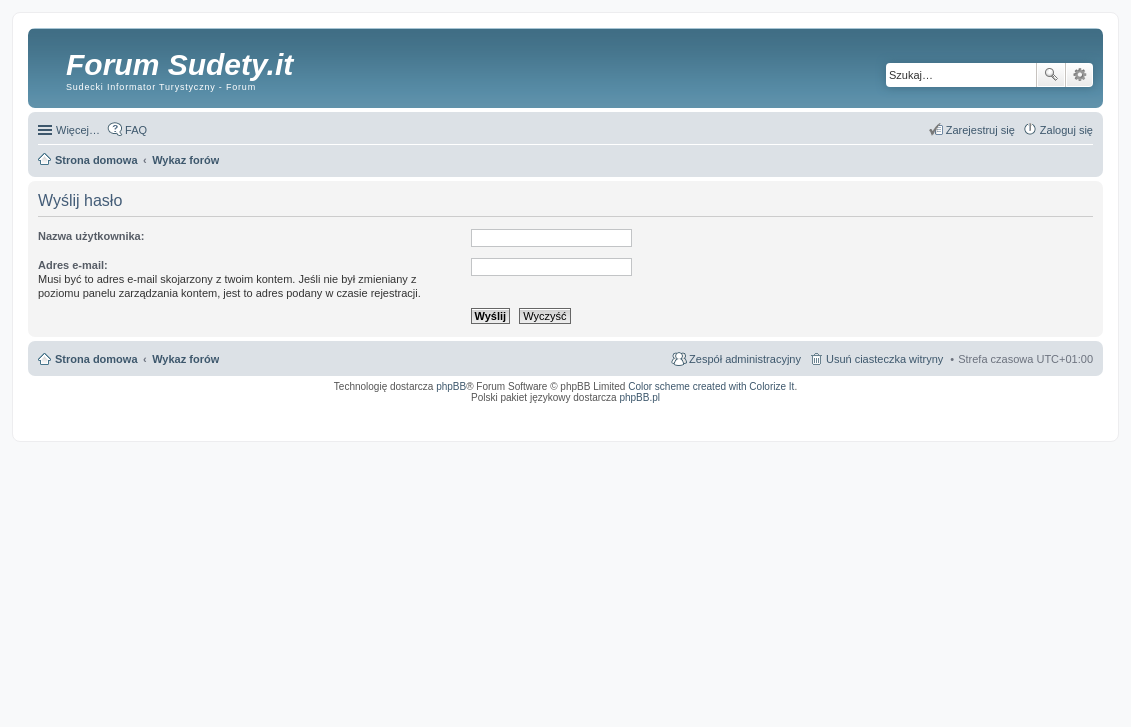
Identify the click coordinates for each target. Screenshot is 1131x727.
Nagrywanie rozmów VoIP (940, 411)
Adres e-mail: (73, 265)
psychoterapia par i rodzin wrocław (1057, 423)
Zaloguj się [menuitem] (1066, 130)
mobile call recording (1075, 417)
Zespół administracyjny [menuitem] (745, 359)
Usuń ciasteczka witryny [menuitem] (884, 359)
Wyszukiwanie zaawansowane (1079, 75)
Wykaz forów (185, 359)
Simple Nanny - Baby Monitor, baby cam (781, 411)
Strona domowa (96, 359)
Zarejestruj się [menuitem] (980, 130)
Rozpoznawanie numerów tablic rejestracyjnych (1040, 411)
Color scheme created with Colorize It (711, 386)
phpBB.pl (639, 397)
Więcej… (78, 130)
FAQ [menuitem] (136, 130)
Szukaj (1051, 75)
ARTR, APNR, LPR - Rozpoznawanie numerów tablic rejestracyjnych (635, 411)
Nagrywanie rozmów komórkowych (1000, 417)
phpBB (451, 386)
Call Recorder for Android (870, 411)
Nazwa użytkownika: (91, 236)
